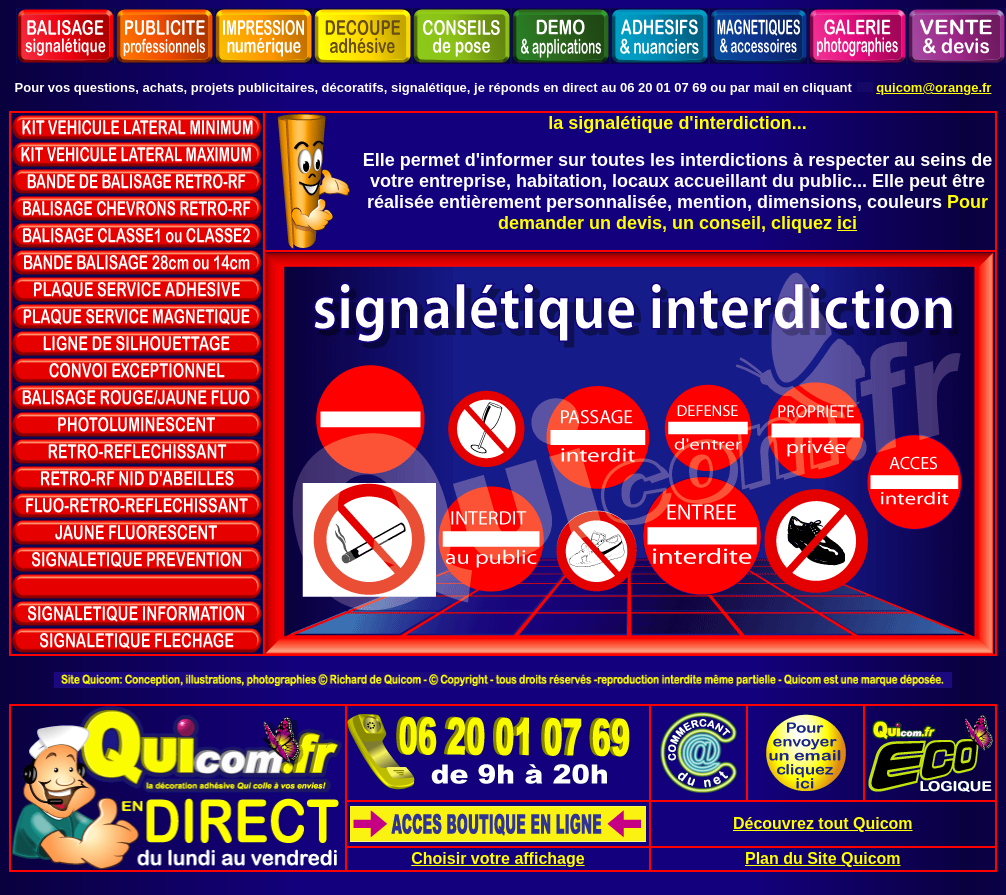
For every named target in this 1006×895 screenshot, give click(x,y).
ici (847, 223)
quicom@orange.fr (933, 87)
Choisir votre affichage (497, 858)
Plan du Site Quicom (823, 858)
